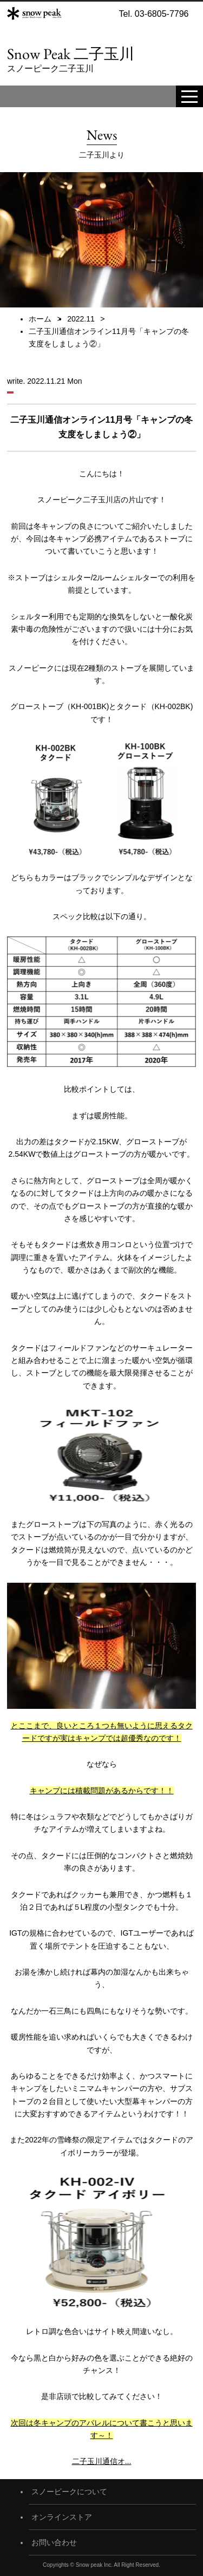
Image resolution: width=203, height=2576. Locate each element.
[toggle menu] (189, 96)
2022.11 (81, 318)
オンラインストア (61, 2517)
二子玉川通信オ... (102, 2461)
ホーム (40, 318)
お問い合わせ (54, 2542)
